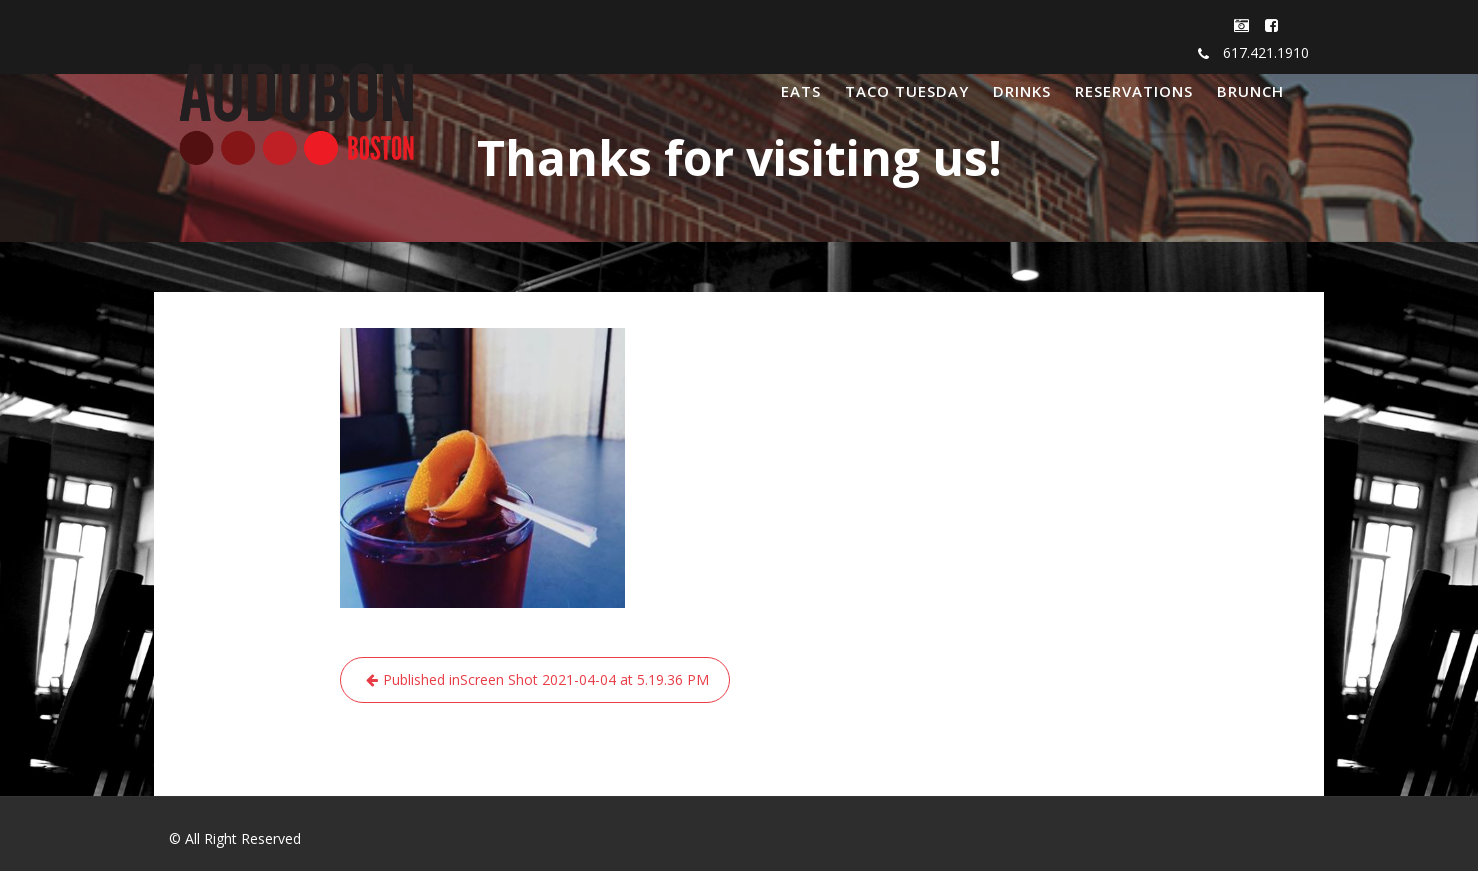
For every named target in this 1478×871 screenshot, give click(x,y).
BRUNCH (1250, 91)
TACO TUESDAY (907, 91)
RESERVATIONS (1134, 91)
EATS (801, 91)
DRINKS (1022, 91)
